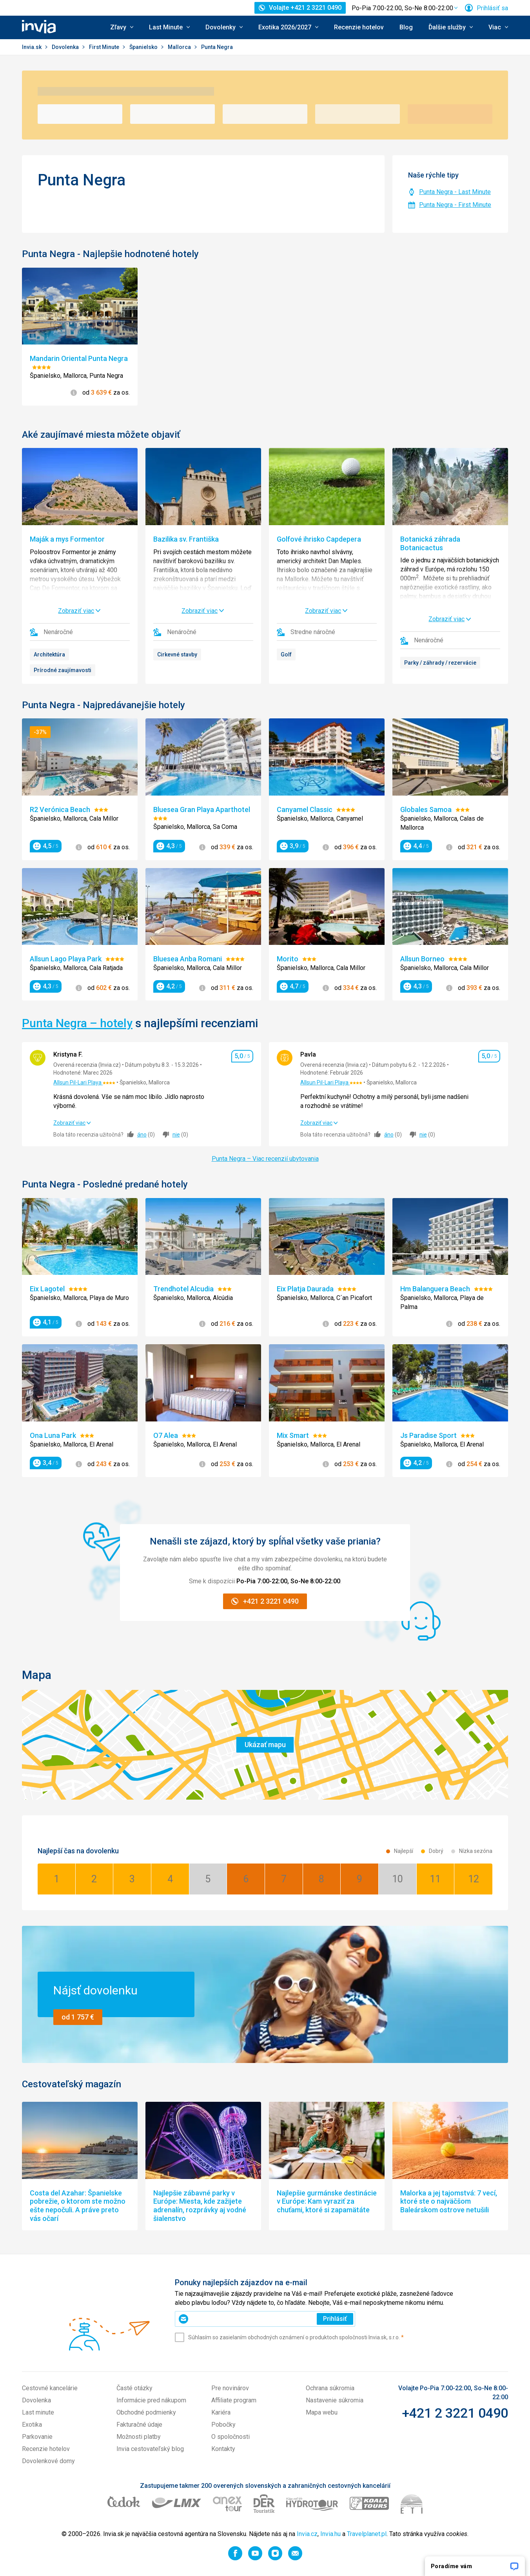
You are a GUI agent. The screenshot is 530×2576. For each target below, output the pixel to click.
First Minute (104, 47)
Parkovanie (37, 2436)
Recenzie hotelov (359, 27)
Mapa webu (322, 2412)
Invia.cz (307, 2534)
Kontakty (223, 2449)
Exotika (32, 2424)
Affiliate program (233, 2400)
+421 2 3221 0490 (455, 2413)
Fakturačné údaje (139, 2424)
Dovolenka (66, 47)
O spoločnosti (230, 2436)
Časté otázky (134, 2388)
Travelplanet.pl (367, 2534)
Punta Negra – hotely (77, 1023)
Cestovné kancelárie (50, 2388)
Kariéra (221, 2412)
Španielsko (144, 47)
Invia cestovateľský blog (150, 2449)
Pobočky (223, 2424)
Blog (406, 27)
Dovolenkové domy (48, 2461)
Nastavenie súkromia (334, 2400)
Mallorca (180, 47)
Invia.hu (330, 2534)
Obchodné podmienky (146, 2412)
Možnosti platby (138, 2436)
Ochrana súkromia (330, 2388)
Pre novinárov (230, 2388)
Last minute (38, 2412)
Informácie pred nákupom (151, 2400)
